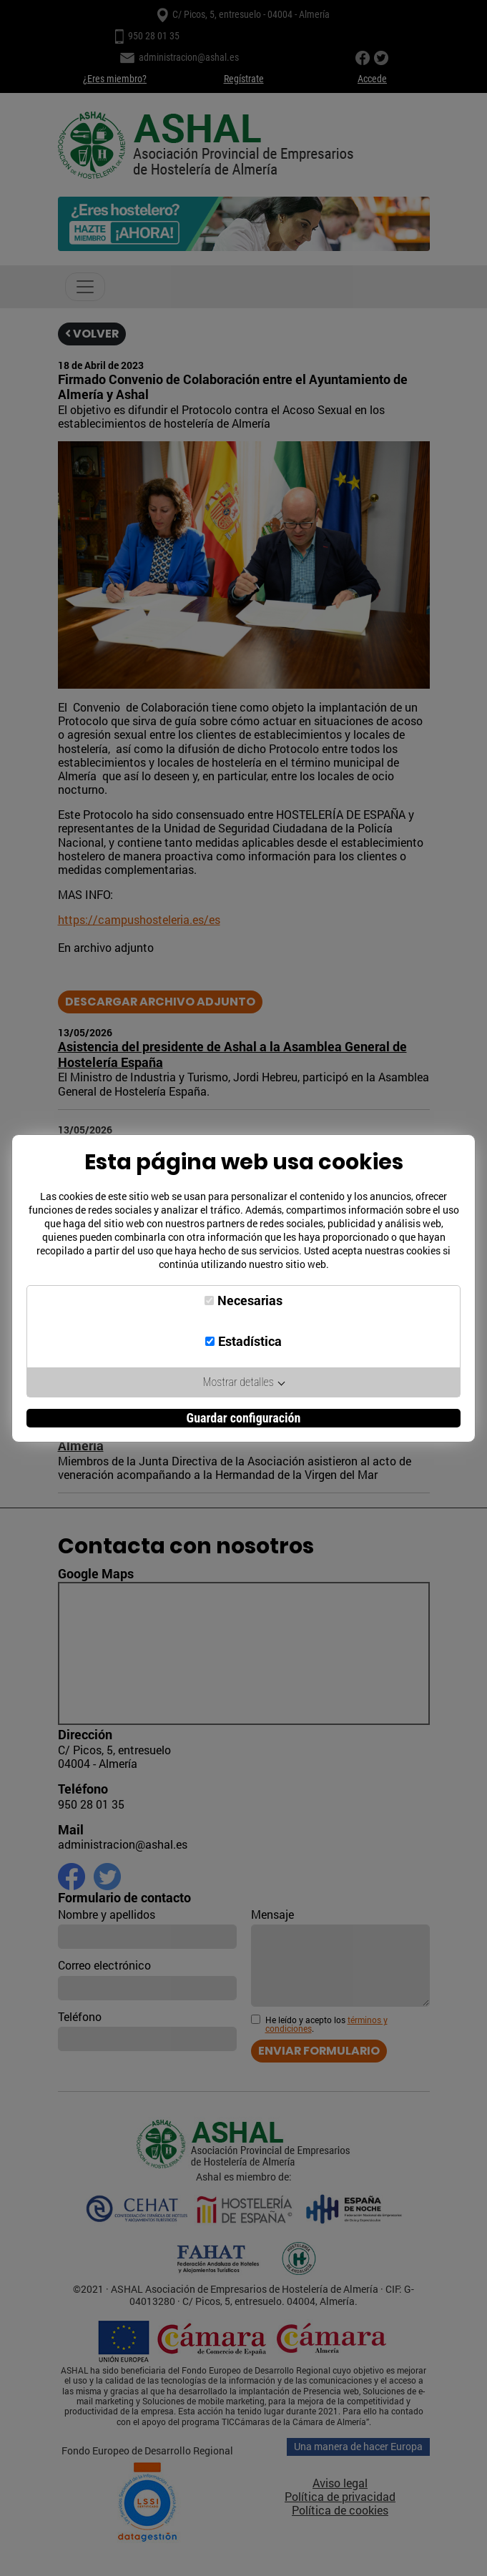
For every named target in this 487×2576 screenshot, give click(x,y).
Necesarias (249, 1300)
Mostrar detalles (244, 1382)
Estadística (250, 1341)
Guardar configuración (244, 1417)
